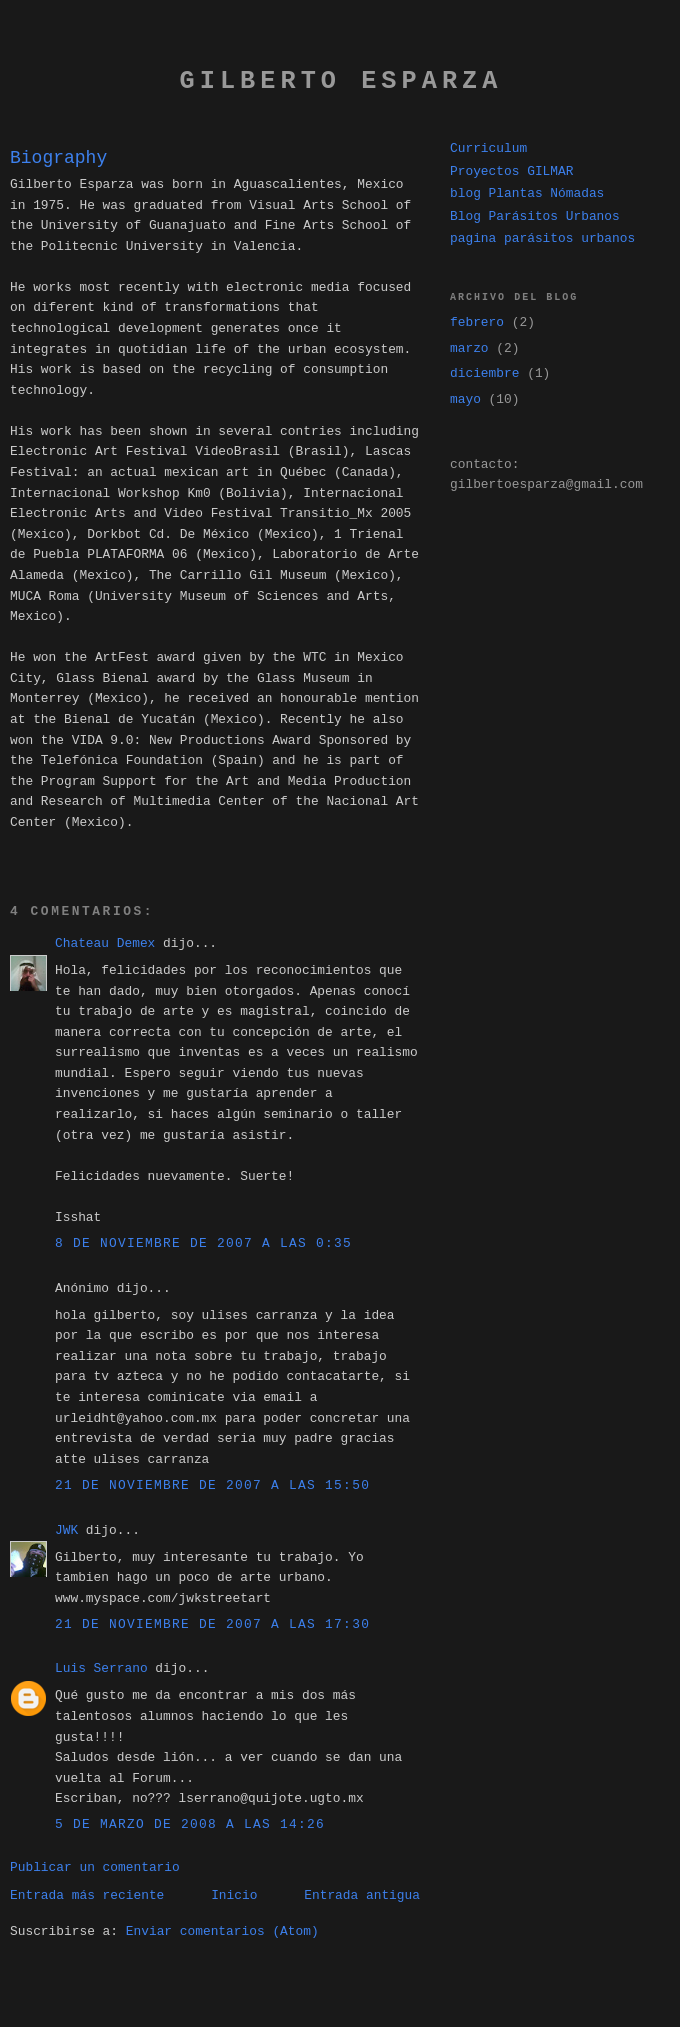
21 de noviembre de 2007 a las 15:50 (212, 1485)
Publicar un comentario (95, 1867)
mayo (465, 399)
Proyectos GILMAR (511, 171)
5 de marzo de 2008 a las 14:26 (190, 1824)
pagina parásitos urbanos (542, 238)
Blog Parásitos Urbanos (535, 216)
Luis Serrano (101, 1668)
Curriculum (488, 148)
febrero (477, 322)
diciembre (484, 373)
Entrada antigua (362, 1895)
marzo (469, 348)
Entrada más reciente (87, 1895)
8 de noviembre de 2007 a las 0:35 (203, 1243)
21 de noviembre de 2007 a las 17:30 (212, 1624)
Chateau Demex (105, 943)
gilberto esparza (341, 81)
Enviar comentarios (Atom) (222, 1931)
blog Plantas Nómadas (527, 193)
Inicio (234, 1895)
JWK (66, 1530)
